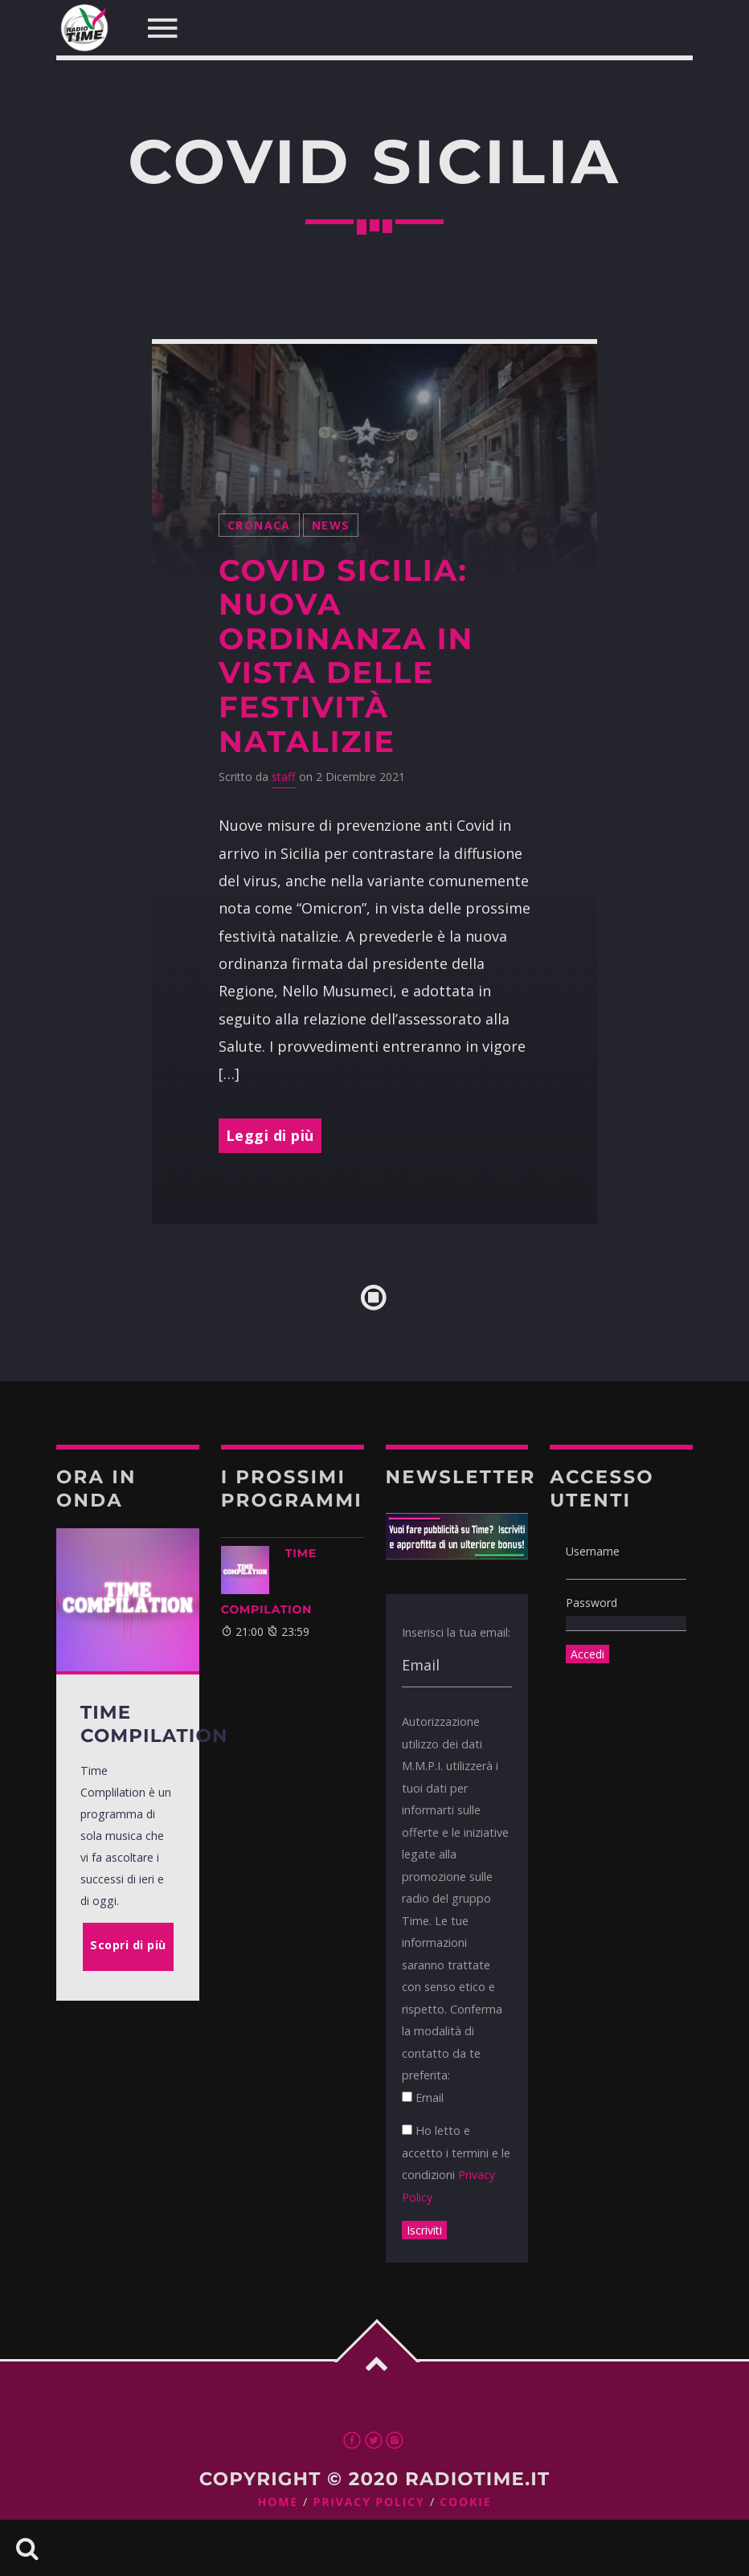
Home (278, 2502)
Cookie (465, 2502)
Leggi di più (270, 1135)
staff (284, 776)
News (331, 525)
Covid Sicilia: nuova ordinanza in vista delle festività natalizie (346, 656)
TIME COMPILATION (269, 1581)
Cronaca (259, 525)
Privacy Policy (369, 2502)
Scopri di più (128, 1944)
